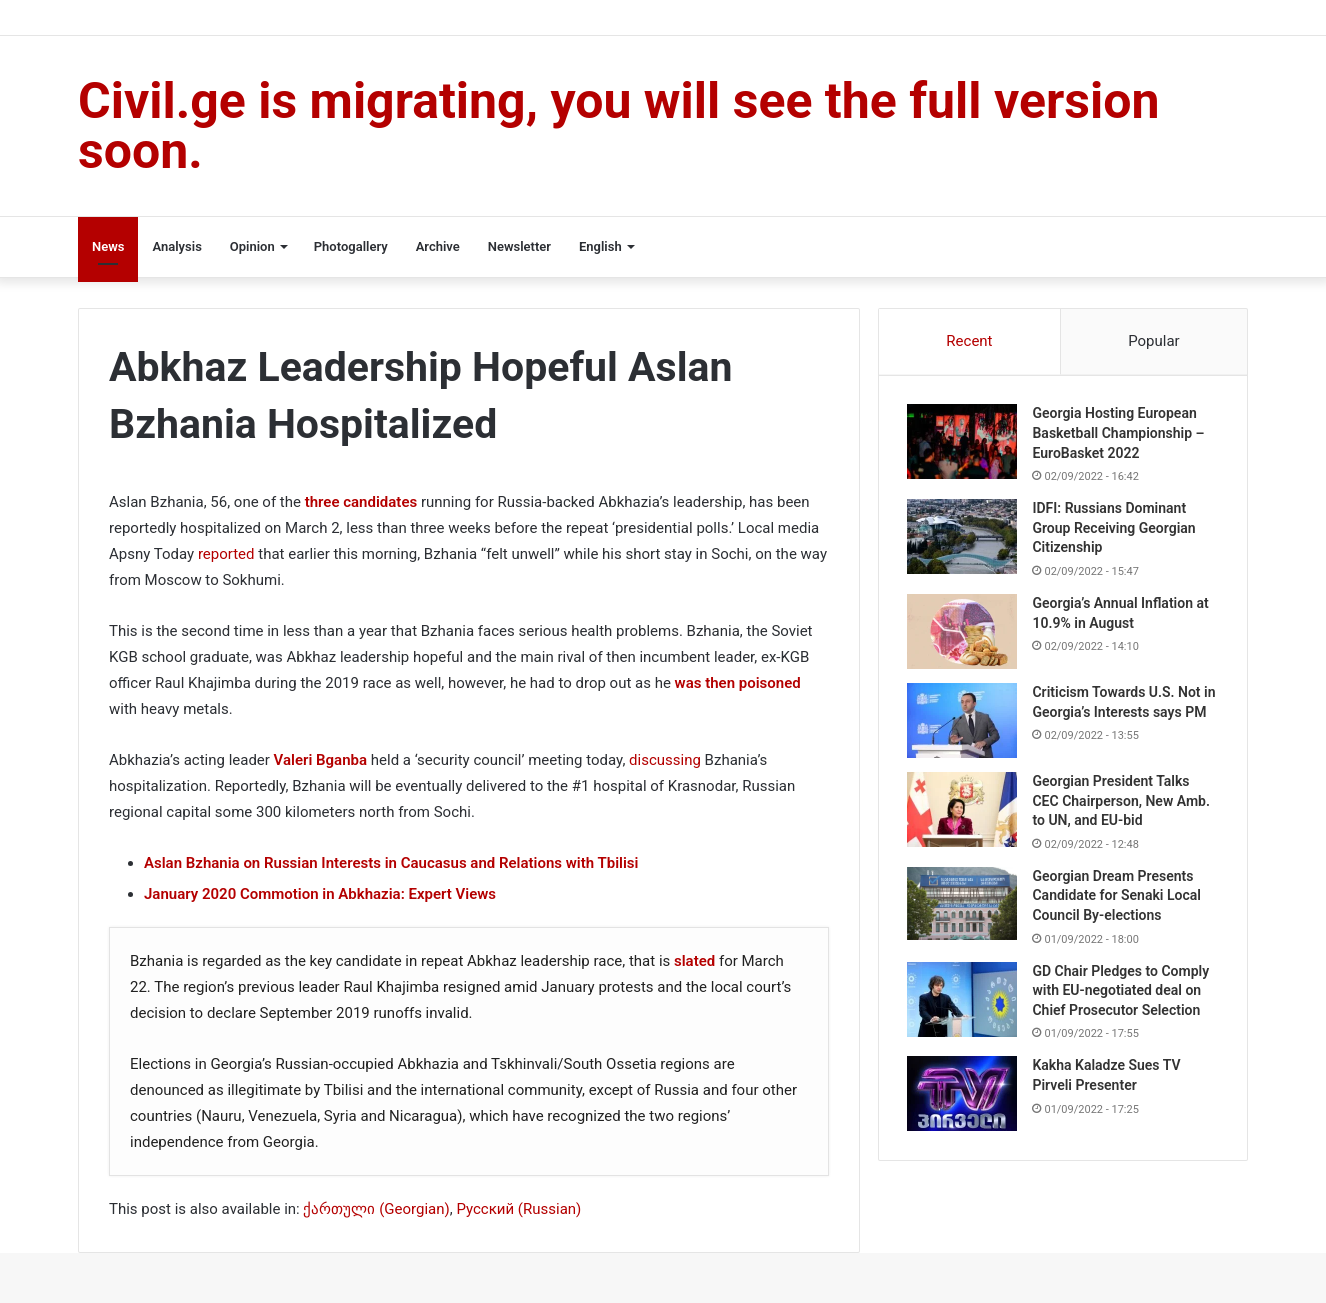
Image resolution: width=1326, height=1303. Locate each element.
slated (692, 961)
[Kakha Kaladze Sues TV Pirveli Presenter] (964, 1101)
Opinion (252, 246)
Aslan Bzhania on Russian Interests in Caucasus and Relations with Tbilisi (391, 863)
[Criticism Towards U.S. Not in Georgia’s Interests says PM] (964, 722)
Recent (969, 341)
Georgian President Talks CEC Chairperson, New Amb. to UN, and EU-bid (1122, 807)
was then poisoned (738, 683)
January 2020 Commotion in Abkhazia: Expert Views (320, 894)
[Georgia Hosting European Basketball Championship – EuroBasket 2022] (964, 443)
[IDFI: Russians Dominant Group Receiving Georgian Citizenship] (964, 538)
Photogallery (351, 246)
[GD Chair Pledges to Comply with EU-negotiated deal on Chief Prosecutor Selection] (964, 1006)
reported (226, 554)
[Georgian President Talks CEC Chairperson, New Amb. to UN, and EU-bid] (964, 816)
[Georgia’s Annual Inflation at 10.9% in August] (964, 633)
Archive (438, 246)
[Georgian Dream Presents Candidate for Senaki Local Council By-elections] (964, 910)
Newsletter (519, 246)
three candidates (361, 502)
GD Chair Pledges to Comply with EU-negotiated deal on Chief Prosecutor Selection (1122, 997)
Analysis (176, 246)
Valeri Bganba (320, 760)
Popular (1154, 341)
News (108, 246)
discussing (665, 760)
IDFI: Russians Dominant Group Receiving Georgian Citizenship (1115, 529)
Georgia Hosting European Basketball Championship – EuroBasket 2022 (1120, 434)
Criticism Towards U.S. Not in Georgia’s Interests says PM (1118, 713)
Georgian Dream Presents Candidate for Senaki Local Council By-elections (1118, 902)
